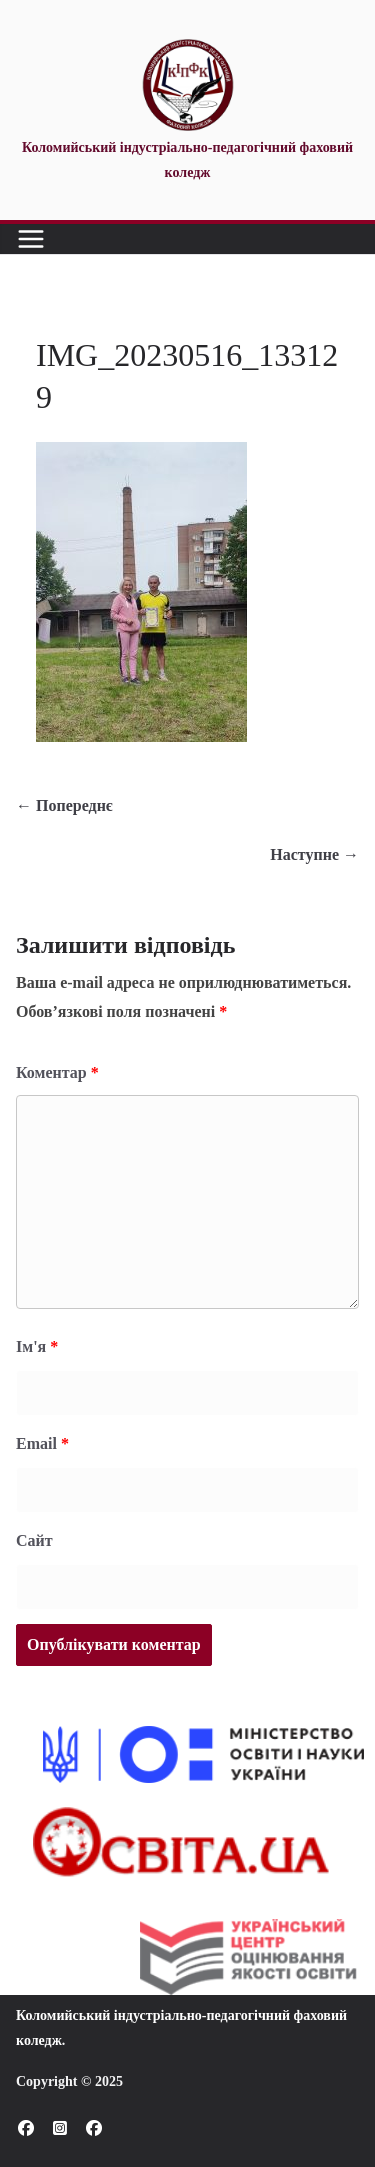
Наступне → (314, 854)
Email (42, 1443)
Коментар (57, 1072)
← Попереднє (64, 805)
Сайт (34, 1540)
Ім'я (37, 1346)
